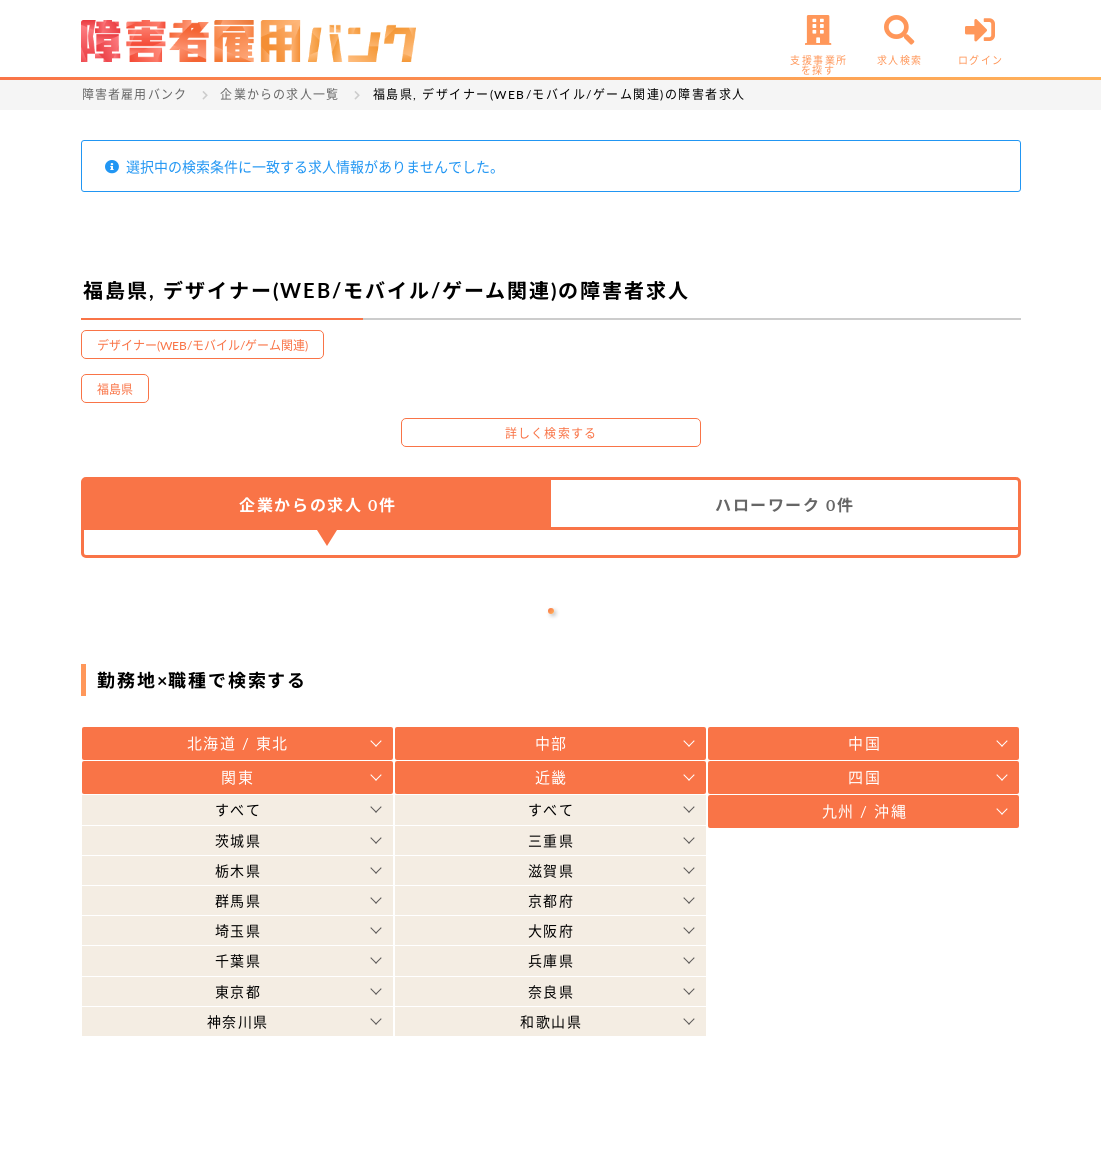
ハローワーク (784, 504)
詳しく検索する (551, 433)
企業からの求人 (317, 504)
